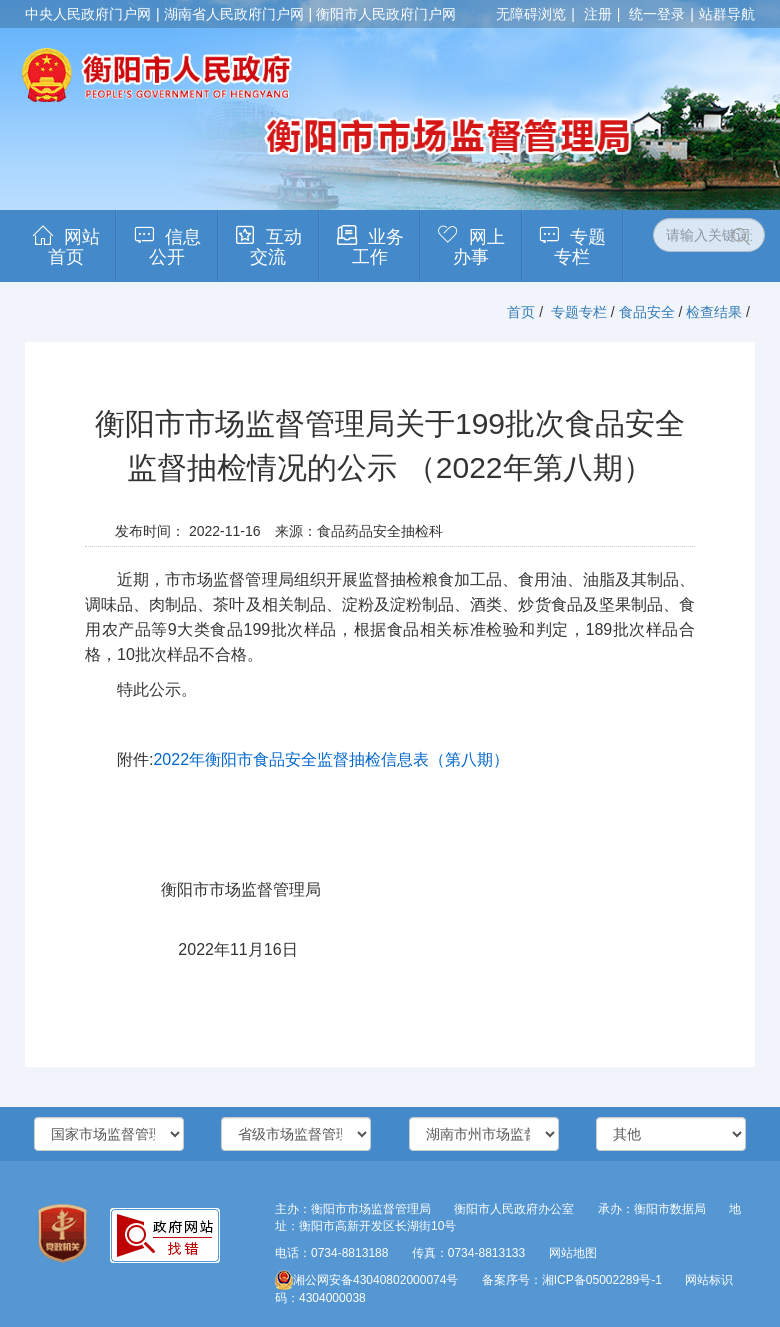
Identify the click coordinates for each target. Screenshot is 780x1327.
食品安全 (647, 312)
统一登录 (657, 14)
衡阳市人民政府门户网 (386, 14)
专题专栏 (580, 247)
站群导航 (727, 14)
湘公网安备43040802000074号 (366, 1280)
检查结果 (714, 312)
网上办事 (479, 247)
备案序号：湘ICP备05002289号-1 (572, 1280)
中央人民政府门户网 (88, 14)
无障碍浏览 (531, 14)
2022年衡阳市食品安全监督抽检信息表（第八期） (331, 759)
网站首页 (74, 247)
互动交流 (276, 247)
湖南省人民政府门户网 (234, 14)
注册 (598, 14)
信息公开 (175, 247)
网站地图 (573, 1253)
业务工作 (378, 247)
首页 (521, 312)
